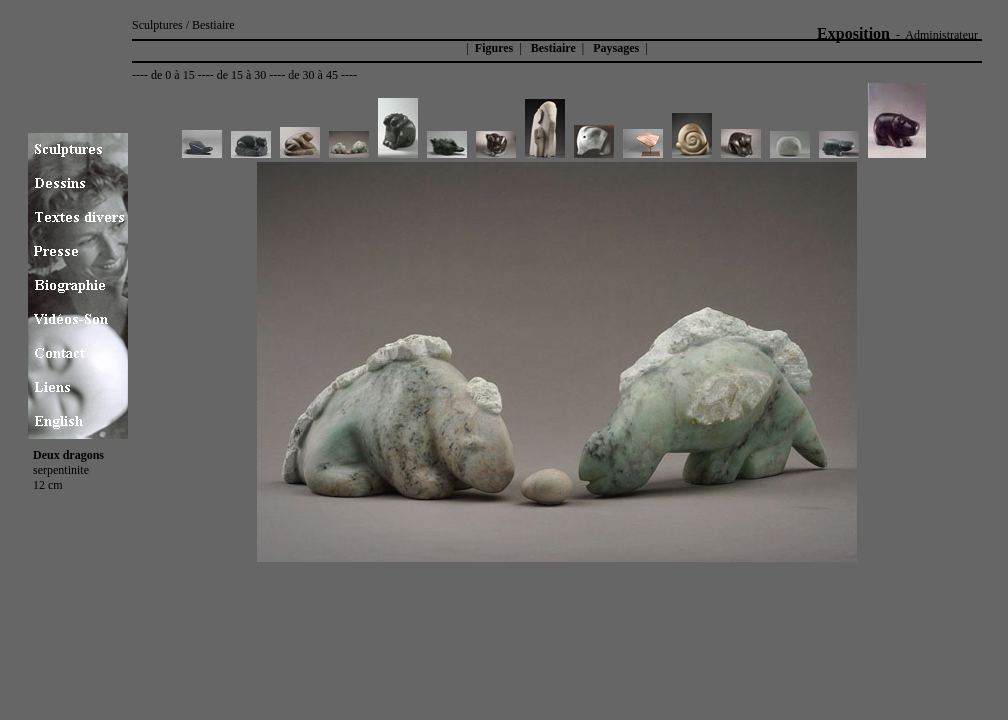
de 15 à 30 (242, 75)
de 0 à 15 (173, 75)
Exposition (853, 33)
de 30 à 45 (313, 75)
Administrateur (941, 35)
